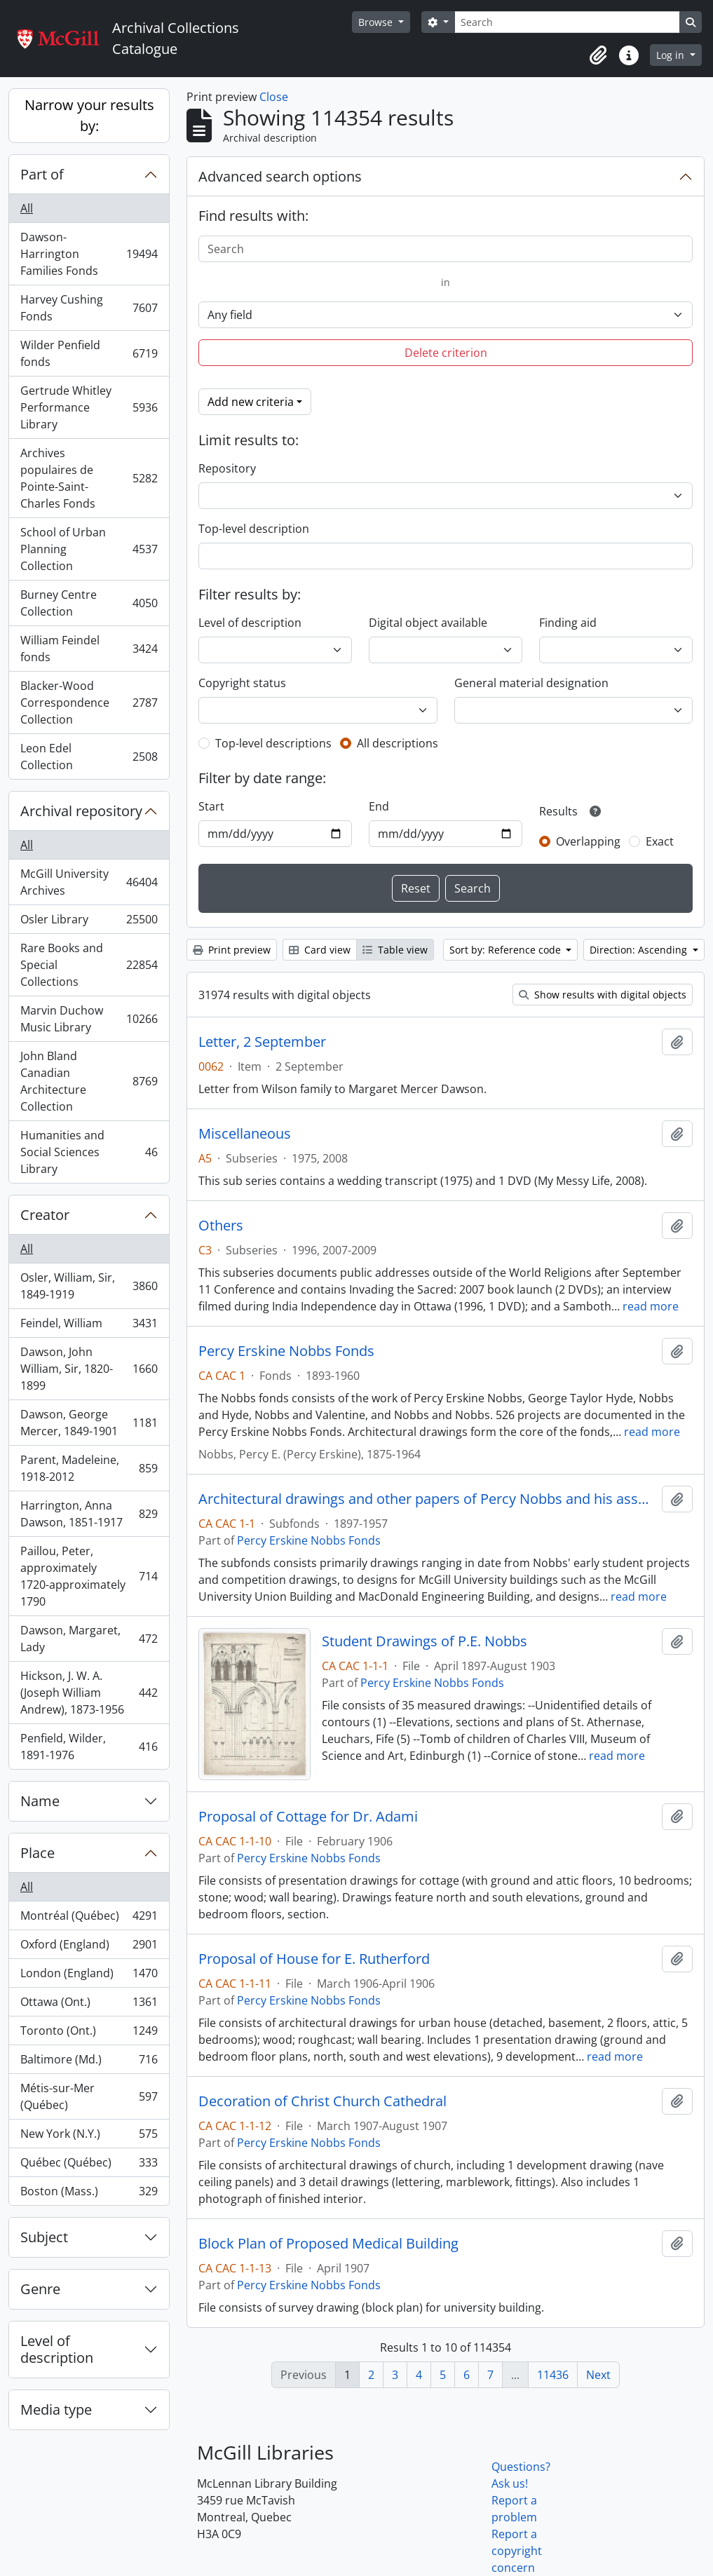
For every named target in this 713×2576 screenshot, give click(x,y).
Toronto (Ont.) (89, 2033)
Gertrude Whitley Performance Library (89, 407)
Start (211, 806)
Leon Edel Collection (89, 756)
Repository (227, 468)
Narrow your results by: (89, 115)
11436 (553, 2374)
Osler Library (89, 922)
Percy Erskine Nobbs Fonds (286, 1351)
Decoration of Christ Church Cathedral (322, 2101)
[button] (598, 55)
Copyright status (242, 683)
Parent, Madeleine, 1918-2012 (89, 1468)
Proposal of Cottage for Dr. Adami (308, 1816)
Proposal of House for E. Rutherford (314, 1959)
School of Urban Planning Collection (89, 549)
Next (598, 2374)
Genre (40, 2288)
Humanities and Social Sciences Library (89, 1152)
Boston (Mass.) (89, 2194)
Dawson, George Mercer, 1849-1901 (89, 1422)
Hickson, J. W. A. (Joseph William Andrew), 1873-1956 (89, 1692)
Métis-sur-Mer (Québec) (89, 2096)
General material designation (531, 683)
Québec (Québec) (89, 2165)
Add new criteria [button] (251, 401)
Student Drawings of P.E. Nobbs (424, 1641)
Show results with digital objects (602, 994)
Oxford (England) (89, 1947)
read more (651, 1306)
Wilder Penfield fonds (89, 353)
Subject (44, 2237)
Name (40, 1800)
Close (273, 96)
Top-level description (253, 528)
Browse (376, 22)
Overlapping (588, 841)
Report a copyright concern (516, 2550)
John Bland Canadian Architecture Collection (89, 1081)
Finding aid (568, 622)
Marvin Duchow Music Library (89, 1019)
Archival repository (81, 810)
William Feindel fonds (89, 648)
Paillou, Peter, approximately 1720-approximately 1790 (89, 1576)
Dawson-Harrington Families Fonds (89, 253)
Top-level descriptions (273, 743)
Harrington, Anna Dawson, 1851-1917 (89, 1514)
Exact (660, 841)
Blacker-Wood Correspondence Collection (89, 702)
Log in (671, 55)
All (26, 208)
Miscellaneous (244, 1133)
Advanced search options (280, 176)
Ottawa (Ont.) (89, 2004)
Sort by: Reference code (506, 949)
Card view (320, 949)
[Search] (567, 22)
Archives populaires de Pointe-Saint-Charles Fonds (89, 478)
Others (220, 1225)
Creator (44, 1214)
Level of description (56, 2349)
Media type (56, 2409)
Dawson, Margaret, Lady (89, 1638)
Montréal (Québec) (89, 1918)
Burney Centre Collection (89, 603)
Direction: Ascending (640, 949)
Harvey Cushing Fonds (89, 308)
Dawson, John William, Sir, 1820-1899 (89, 1368)
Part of (42, 174)
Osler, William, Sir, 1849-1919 (89, 1286)
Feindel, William (89, 1326)
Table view (395, 949)
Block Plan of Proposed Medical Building (328, 2243)
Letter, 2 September (262, 1041)
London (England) (89, 1976)
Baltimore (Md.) (89, 2062)
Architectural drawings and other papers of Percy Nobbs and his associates (427, 1499)
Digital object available (428, 622)
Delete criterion (446, 352)
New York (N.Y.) (89, 2136)
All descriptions (397, 743)
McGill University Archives (89, 882)
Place (37, 1852)
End (379, 806)
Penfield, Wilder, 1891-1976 (89, 1746)
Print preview (232, 949)
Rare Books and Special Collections (89, 964)
